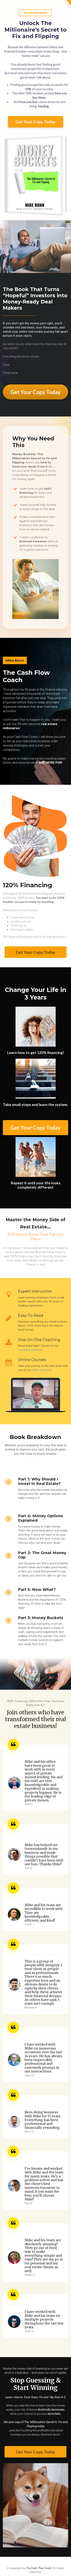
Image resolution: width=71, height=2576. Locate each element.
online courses (41, 1370)
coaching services (30, 1350)
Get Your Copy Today (36, 121)
